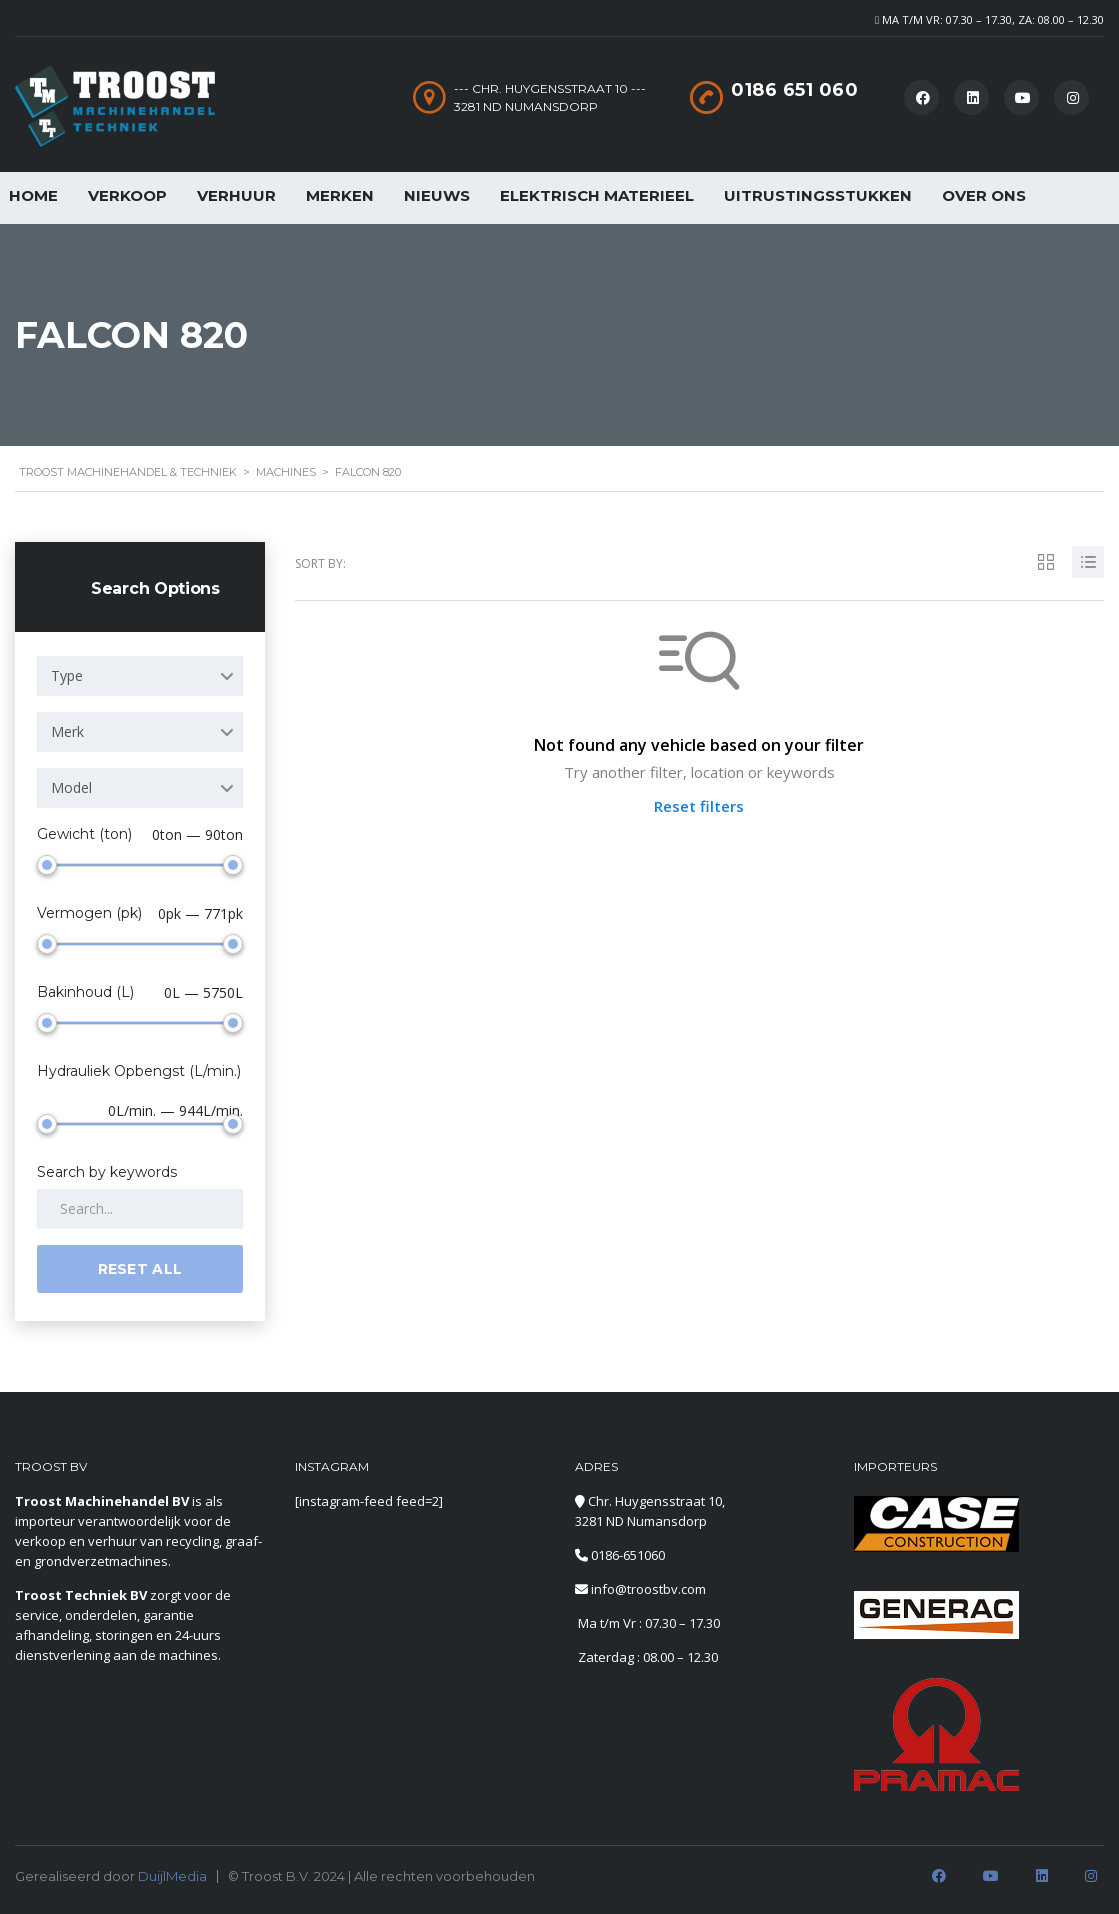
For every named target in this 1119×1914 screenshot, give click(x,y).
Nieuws (437, 195)
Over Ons (984, 195)
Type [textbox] (67, 675)
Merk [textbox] (67, 731)
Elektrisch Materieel (597, 195)
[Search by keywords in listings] (140, 1209)
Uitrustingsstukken (818, 195)
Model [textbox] (71, 787)
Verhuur (236, 195)
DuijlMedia (172, 1876)
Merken (340, 195)
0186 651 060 (794, 90)
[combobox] (140, 676)
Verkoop (127, 195)
